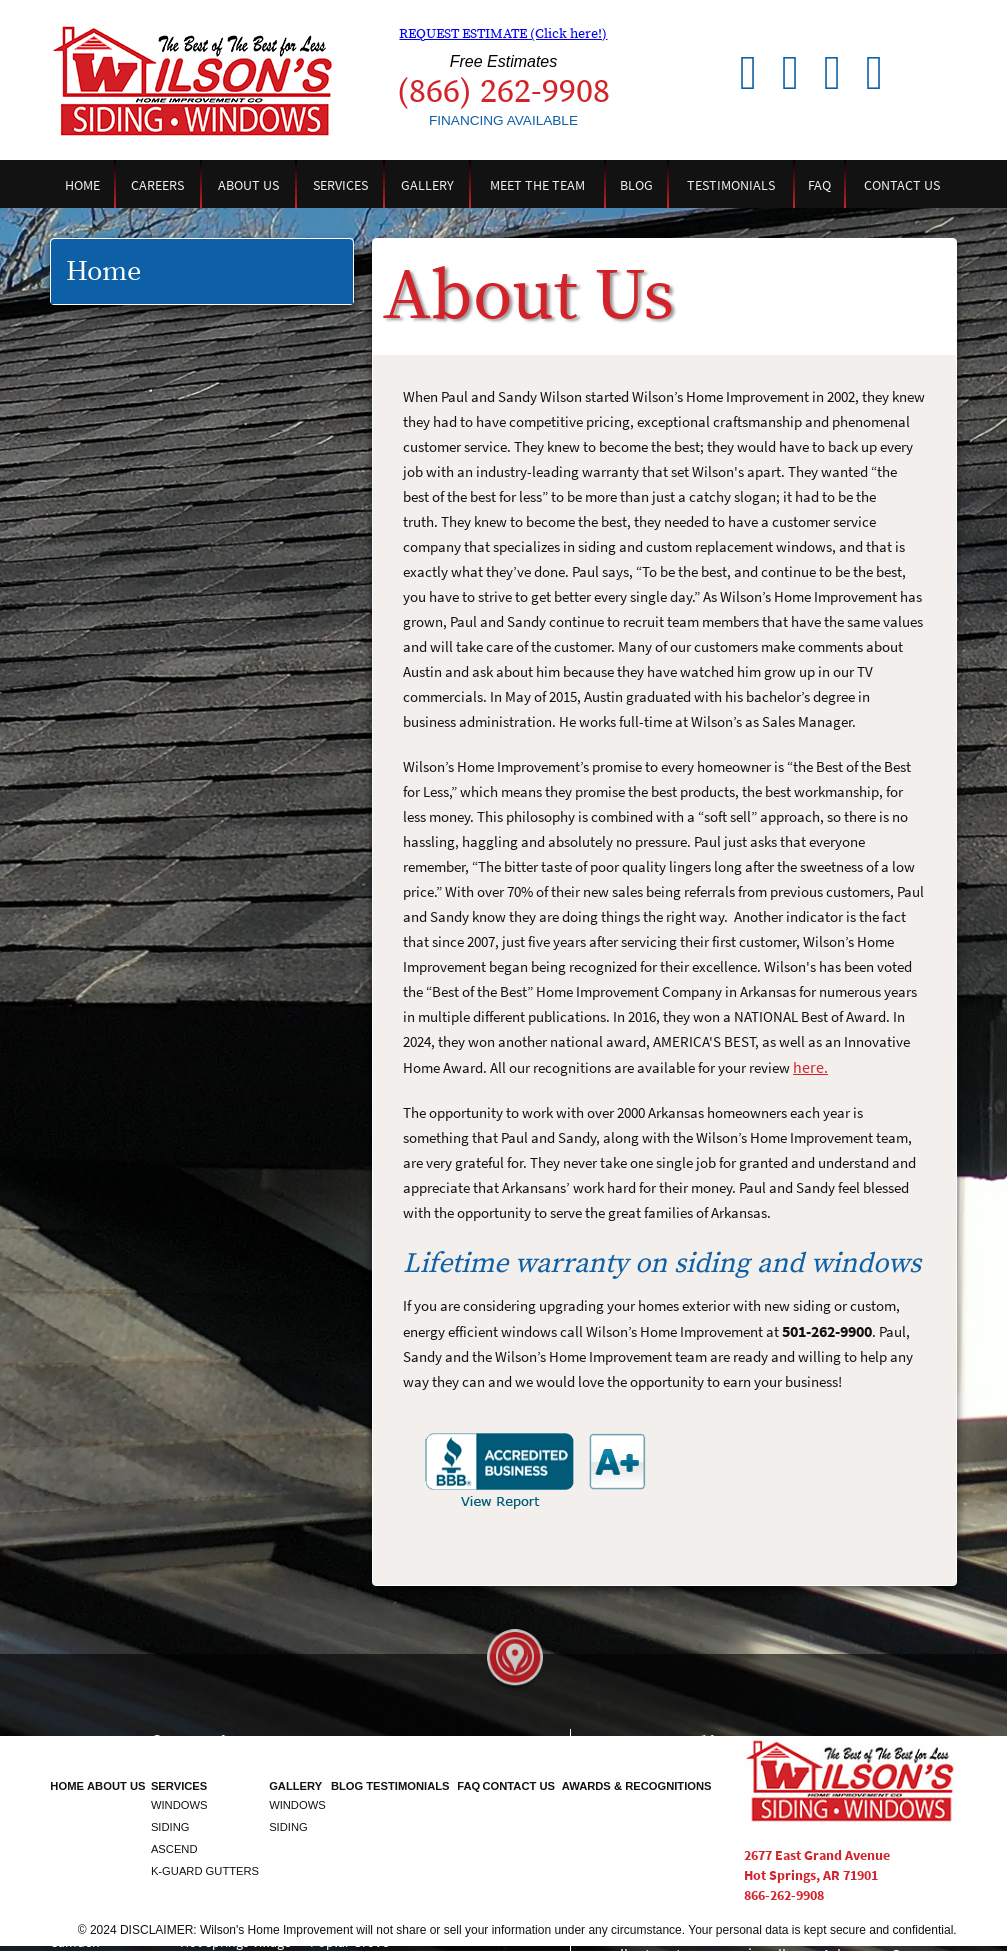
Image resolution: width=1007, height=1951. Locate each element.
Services (340, 185)
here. (810, 1067)
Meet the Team (537, 185)
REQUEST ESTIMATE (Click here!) (503, 34)
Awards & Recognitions (637, 1786)
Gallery (427, 185)
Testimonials (731, 185)
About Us (248, 185)
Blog (636, 185)
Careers (157, 185)
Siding (170, 1827)
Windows (179, 1805)
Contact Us (902, 185)
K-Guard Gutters (205, 1871)
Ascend (174, 1849)
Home (82, 185)
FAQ (819, 185)
